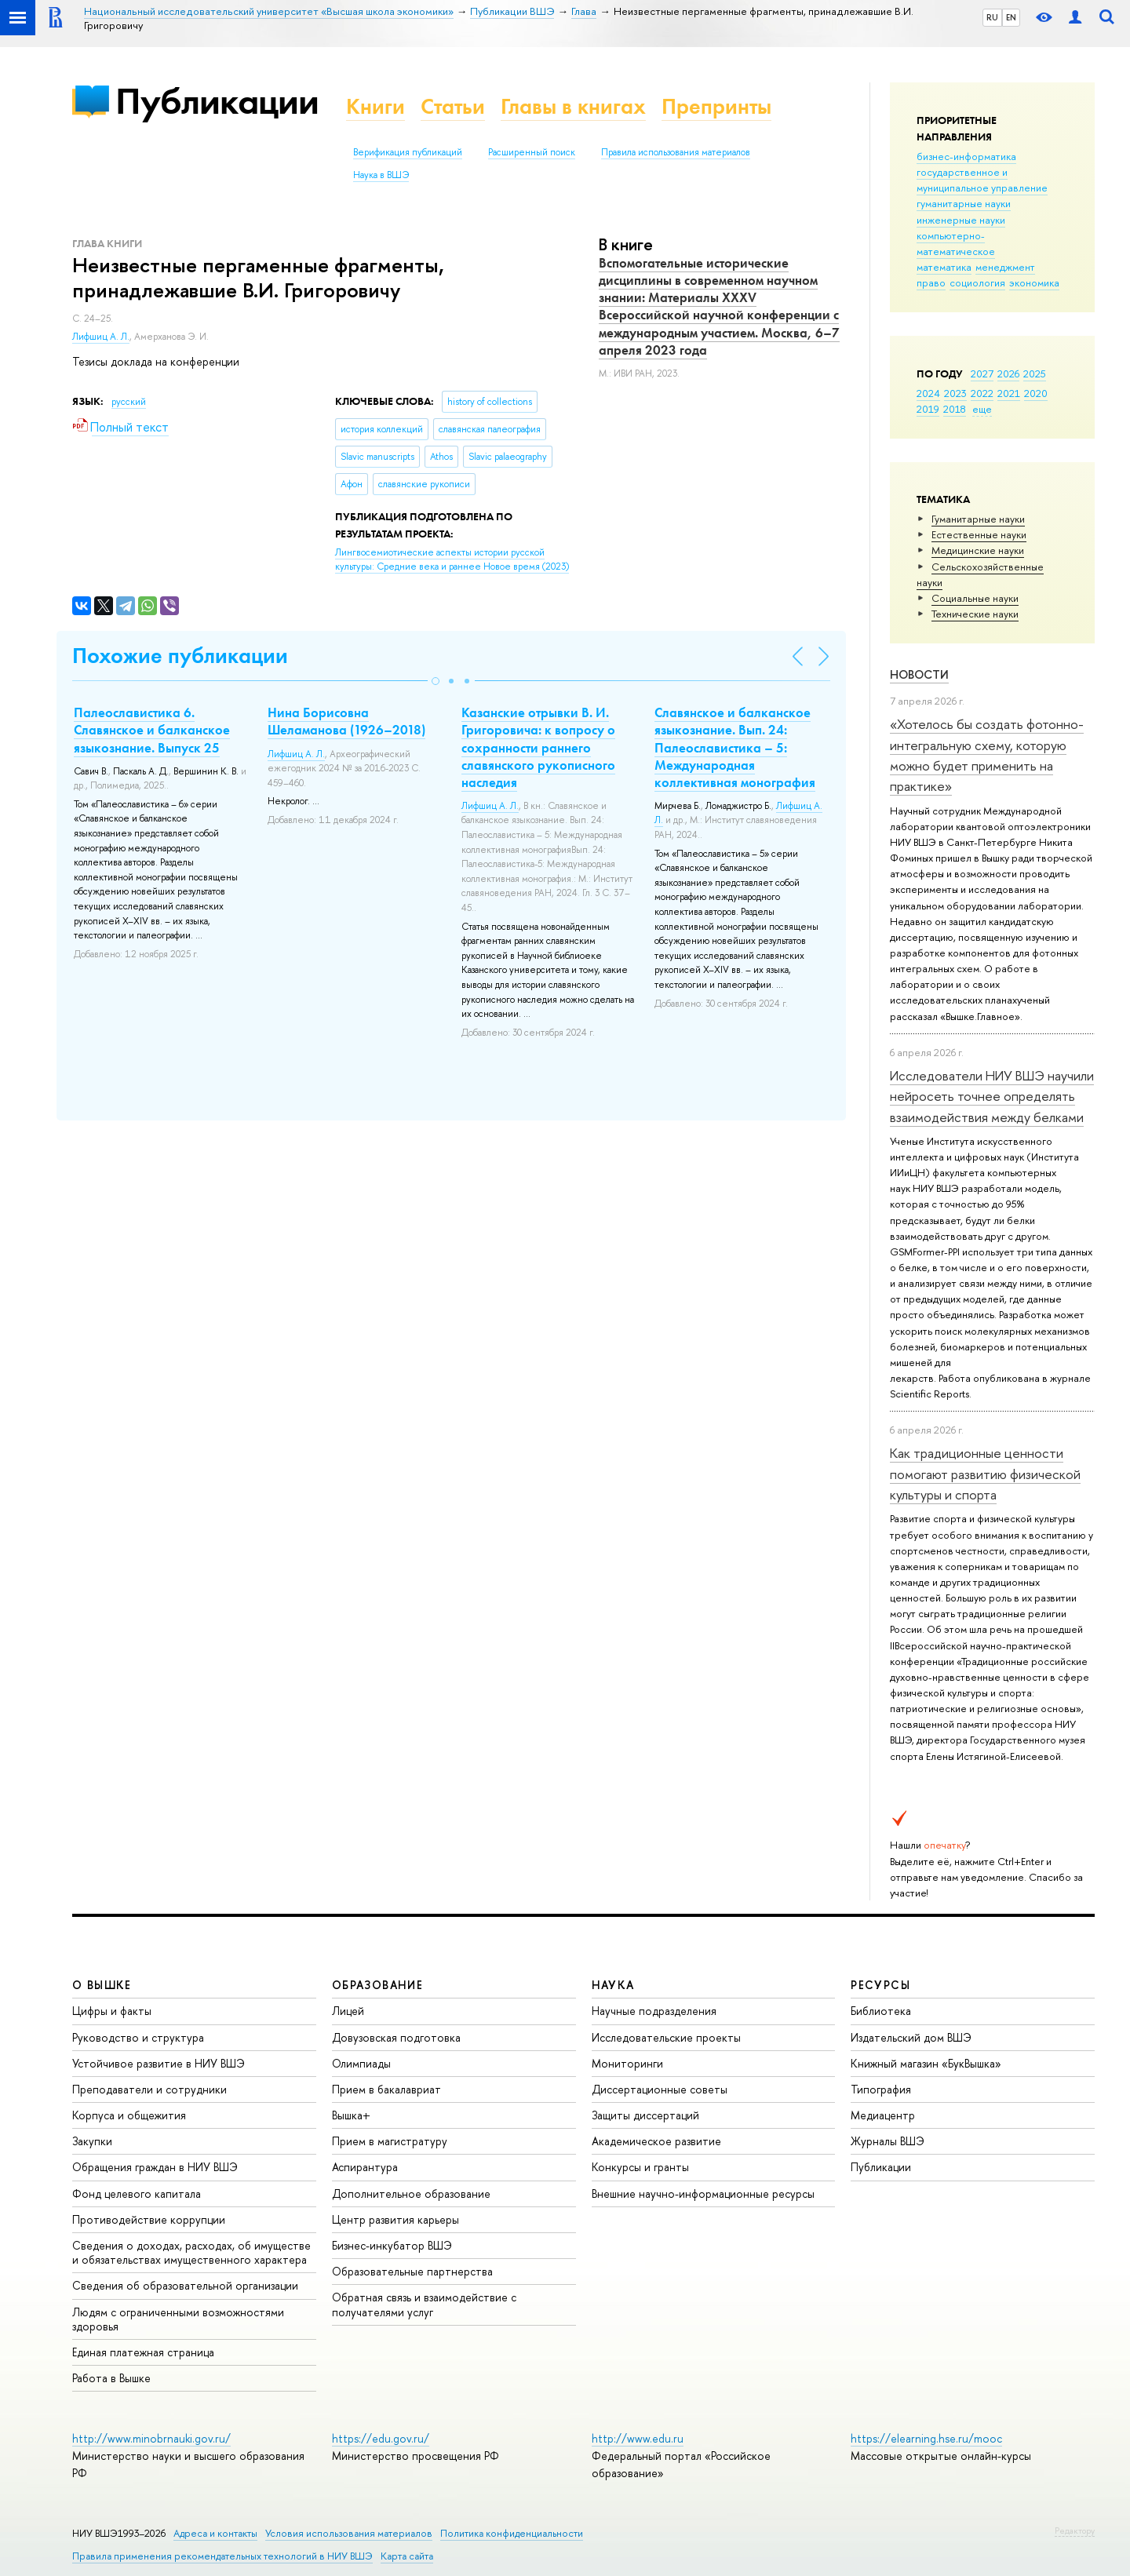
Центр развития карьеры (395, 2219)
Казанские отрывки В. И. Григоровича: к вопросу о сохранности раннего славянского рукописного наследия (538, 747)
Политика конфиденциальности (511, 2533)
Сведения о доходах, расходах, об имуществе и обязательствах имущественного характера (191, 2252)
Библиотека (881, 2010)
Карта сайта (407, 2556)
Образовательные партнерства (412, 2271)
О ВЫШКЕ (102, 1984)
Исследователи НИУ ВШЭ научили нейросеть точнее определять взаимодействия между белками (992, 1096)
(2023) (452, 560)
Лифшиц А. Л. (100, 336)
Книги (375, 106)
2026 (1008, 373)
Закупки (92, 2140)
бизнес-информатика (966, 156)
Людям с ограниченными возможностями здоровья (178, 2319)
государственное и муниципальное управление (982, 180)
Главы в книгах (573, 106)
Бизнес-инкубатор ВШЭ (392, 2245)
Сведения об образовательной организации (185, 2285)
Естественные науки (978, 534)
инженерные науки (961, 220)
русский (128, 401)
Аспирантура (365, 2166)
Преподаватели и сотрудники (149, 2089)
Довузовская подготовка (396, 2037)
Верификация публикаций (407, 152)
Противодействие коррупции (148, 2219)
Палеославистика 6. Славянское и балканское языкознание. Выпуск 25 (152, 730)
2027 (982, 373)
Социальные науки (975, 598)
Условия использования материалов (348, 2533)
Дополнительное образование (411, 2193)
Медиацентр (883, 2115)
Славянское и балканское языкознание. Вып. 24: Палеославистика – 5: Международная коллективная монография (734, 747)
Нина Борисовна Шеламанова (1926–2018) (346, 721)
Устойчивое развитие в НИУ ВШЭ (158, 2063)
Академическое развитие (656, 2140)
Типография (881, 2089)
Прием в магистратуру (389, 2140)
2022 (982, 393)
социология (977, 282)
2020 (1036, 393)
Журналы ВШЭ (887, 2140)
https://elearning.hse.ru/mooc (926, 2438)
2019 (928, 409)
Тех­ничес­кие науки (975, 614)
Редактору (1075, 2530)
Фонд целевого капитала (136, 2193)
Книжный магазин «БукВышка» (926, 2063)
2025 (1034, 373)
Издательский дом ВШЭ (911, 2037)
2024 (928, 393)
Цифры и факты (111, 2010)
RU (992, 17)
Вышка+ (351, 2115)
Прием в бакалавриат (386, 2089)
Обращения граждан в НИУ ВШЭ (155, 2166)
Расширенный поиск (531, 152)
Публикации (217, 101)
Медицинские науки (977, 550)
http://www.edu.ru (637, 2438)
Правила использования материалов (675, 152)
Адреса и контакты (215, 2533)
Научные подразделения (654, 2010)
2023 (955, 393)
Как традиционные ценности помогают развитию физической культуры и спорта (985, 1473)
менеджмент (1005, 267)
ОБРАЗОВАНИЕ (377, 1984)
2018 (954, 409)
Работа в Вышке (111, 2377)
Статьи (453, 106)
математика (944, 267)
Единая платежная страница (143, 2352)
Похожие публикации (180, 655)
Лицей (348, 2010)
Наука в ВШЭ (381, 175)
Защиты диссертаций (645, 2115)
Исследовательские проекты (666, 2037)
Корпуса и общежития (129, 2115)
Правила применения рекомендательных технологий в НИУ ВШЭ (222, 2556)
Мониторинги (627, 2063)
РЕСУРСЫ (880, 1984)
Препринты (716, 106)
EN (1011, 17)
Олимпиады (361, 2063)
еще (982, 409)
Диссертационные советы (659, 2089)
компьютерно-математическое (956, 243)
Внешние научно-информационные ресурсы (703, 2193)
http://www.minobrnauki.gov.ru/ (151, 2438)
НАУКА (613, 1984)
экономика (1034, 282)
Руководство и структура (138, 2037)
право (931, 282)
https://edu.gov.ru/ (380, 2438)
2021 (1008, 393)
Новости (919, 674)
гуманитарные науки (964, 203)
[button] (435, 681)
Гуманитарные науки (978, 519)
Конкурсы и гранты (640, 2166)
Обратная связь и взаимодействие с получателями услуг (424, 2304)
